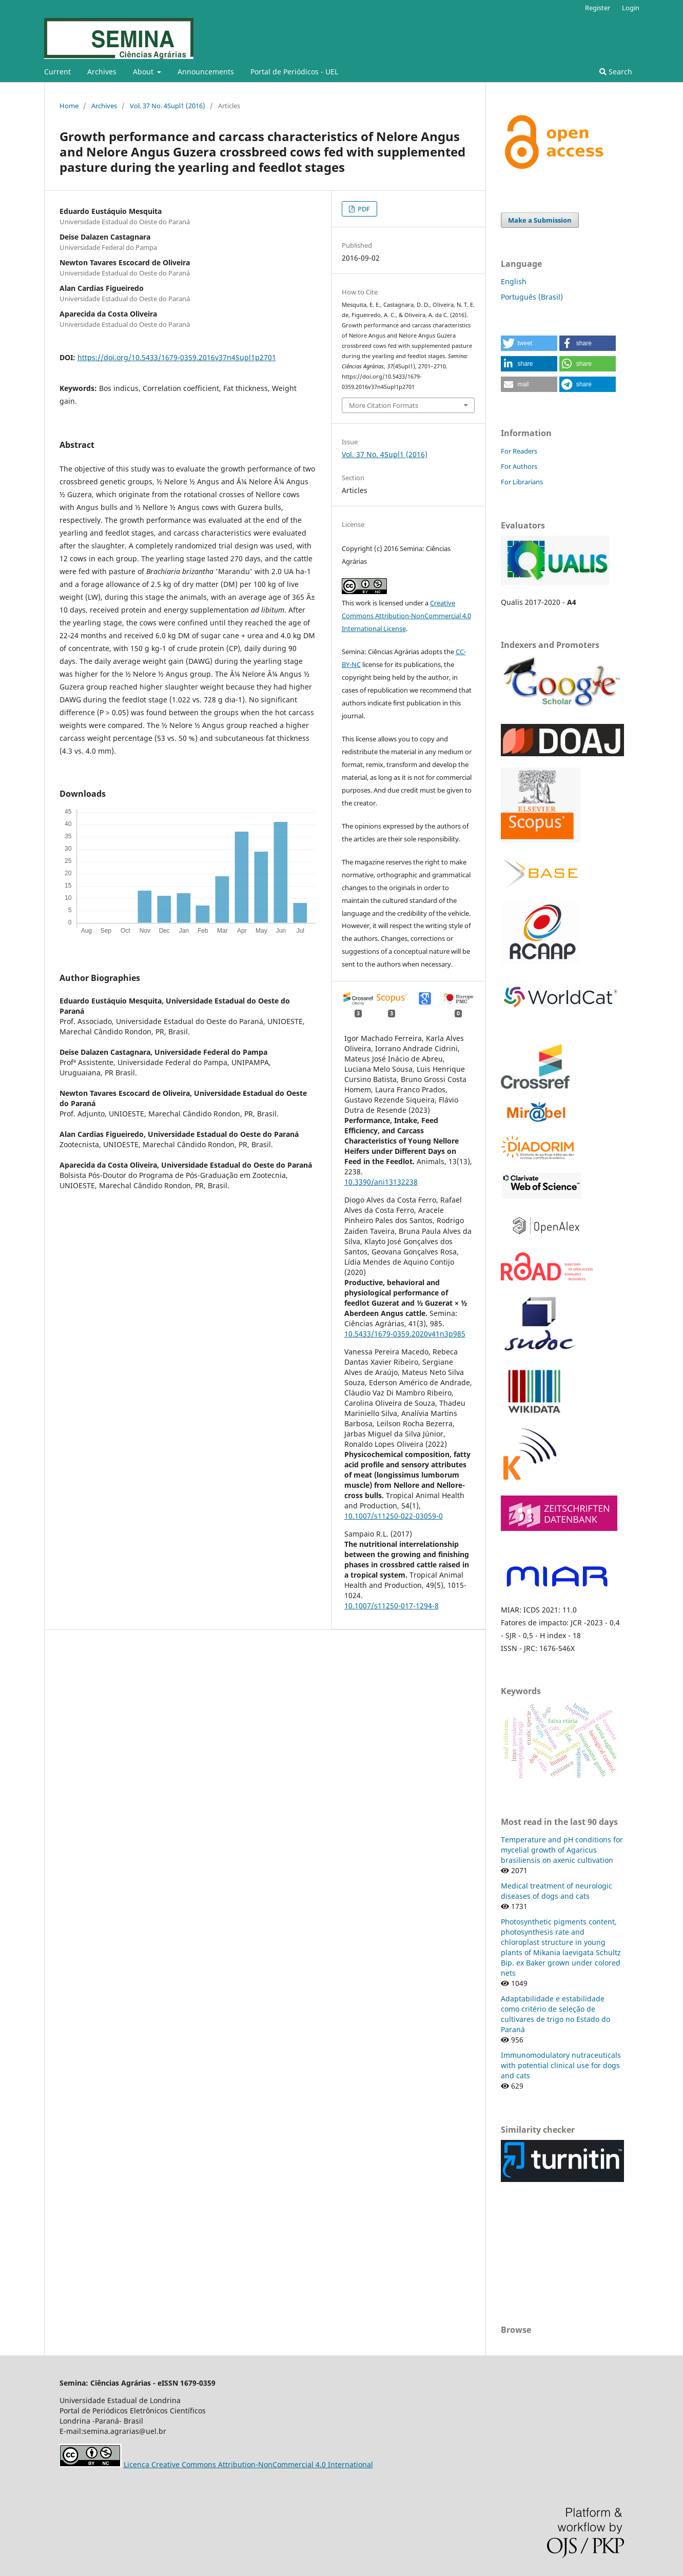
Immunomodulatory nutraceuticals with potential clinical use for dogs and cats (561, 2065)
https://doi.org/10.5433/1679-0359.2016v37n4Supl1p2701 (176, 357)
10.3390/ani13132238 (381, 1182)
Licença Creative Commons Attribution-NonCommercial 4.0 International (248, 2464)
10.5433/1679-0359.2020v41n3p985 (404, 1334)
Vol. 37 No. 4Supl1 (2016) (167, 105)
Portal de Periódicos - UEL (294, 71)
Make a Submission (540, 220)
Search (615, 71)
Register (597, 7)
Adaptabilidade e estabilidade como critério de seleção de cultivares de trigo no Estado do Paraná (555, 2014)
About (144, 71)
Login (630, 7)
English (513, 281)
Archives (101, 71)
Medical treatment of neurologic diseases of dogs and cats (556, 1891)
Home (69, 105)
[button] (529, 343)
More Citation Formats (383, 405)
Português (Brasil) (532, 297)
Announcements (206, 71)
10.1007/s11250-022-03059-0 (393, 1516)
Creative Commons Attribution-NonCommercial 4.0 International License (406, 615)
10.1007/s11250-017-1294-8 (391, 1605)
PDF (363, 208)
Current (57, 71)
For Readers (519, 451)
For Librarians (522, 481)
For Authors (519, 466)
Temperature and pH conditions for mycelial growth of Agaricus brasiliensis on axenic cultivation (562, 1850)
